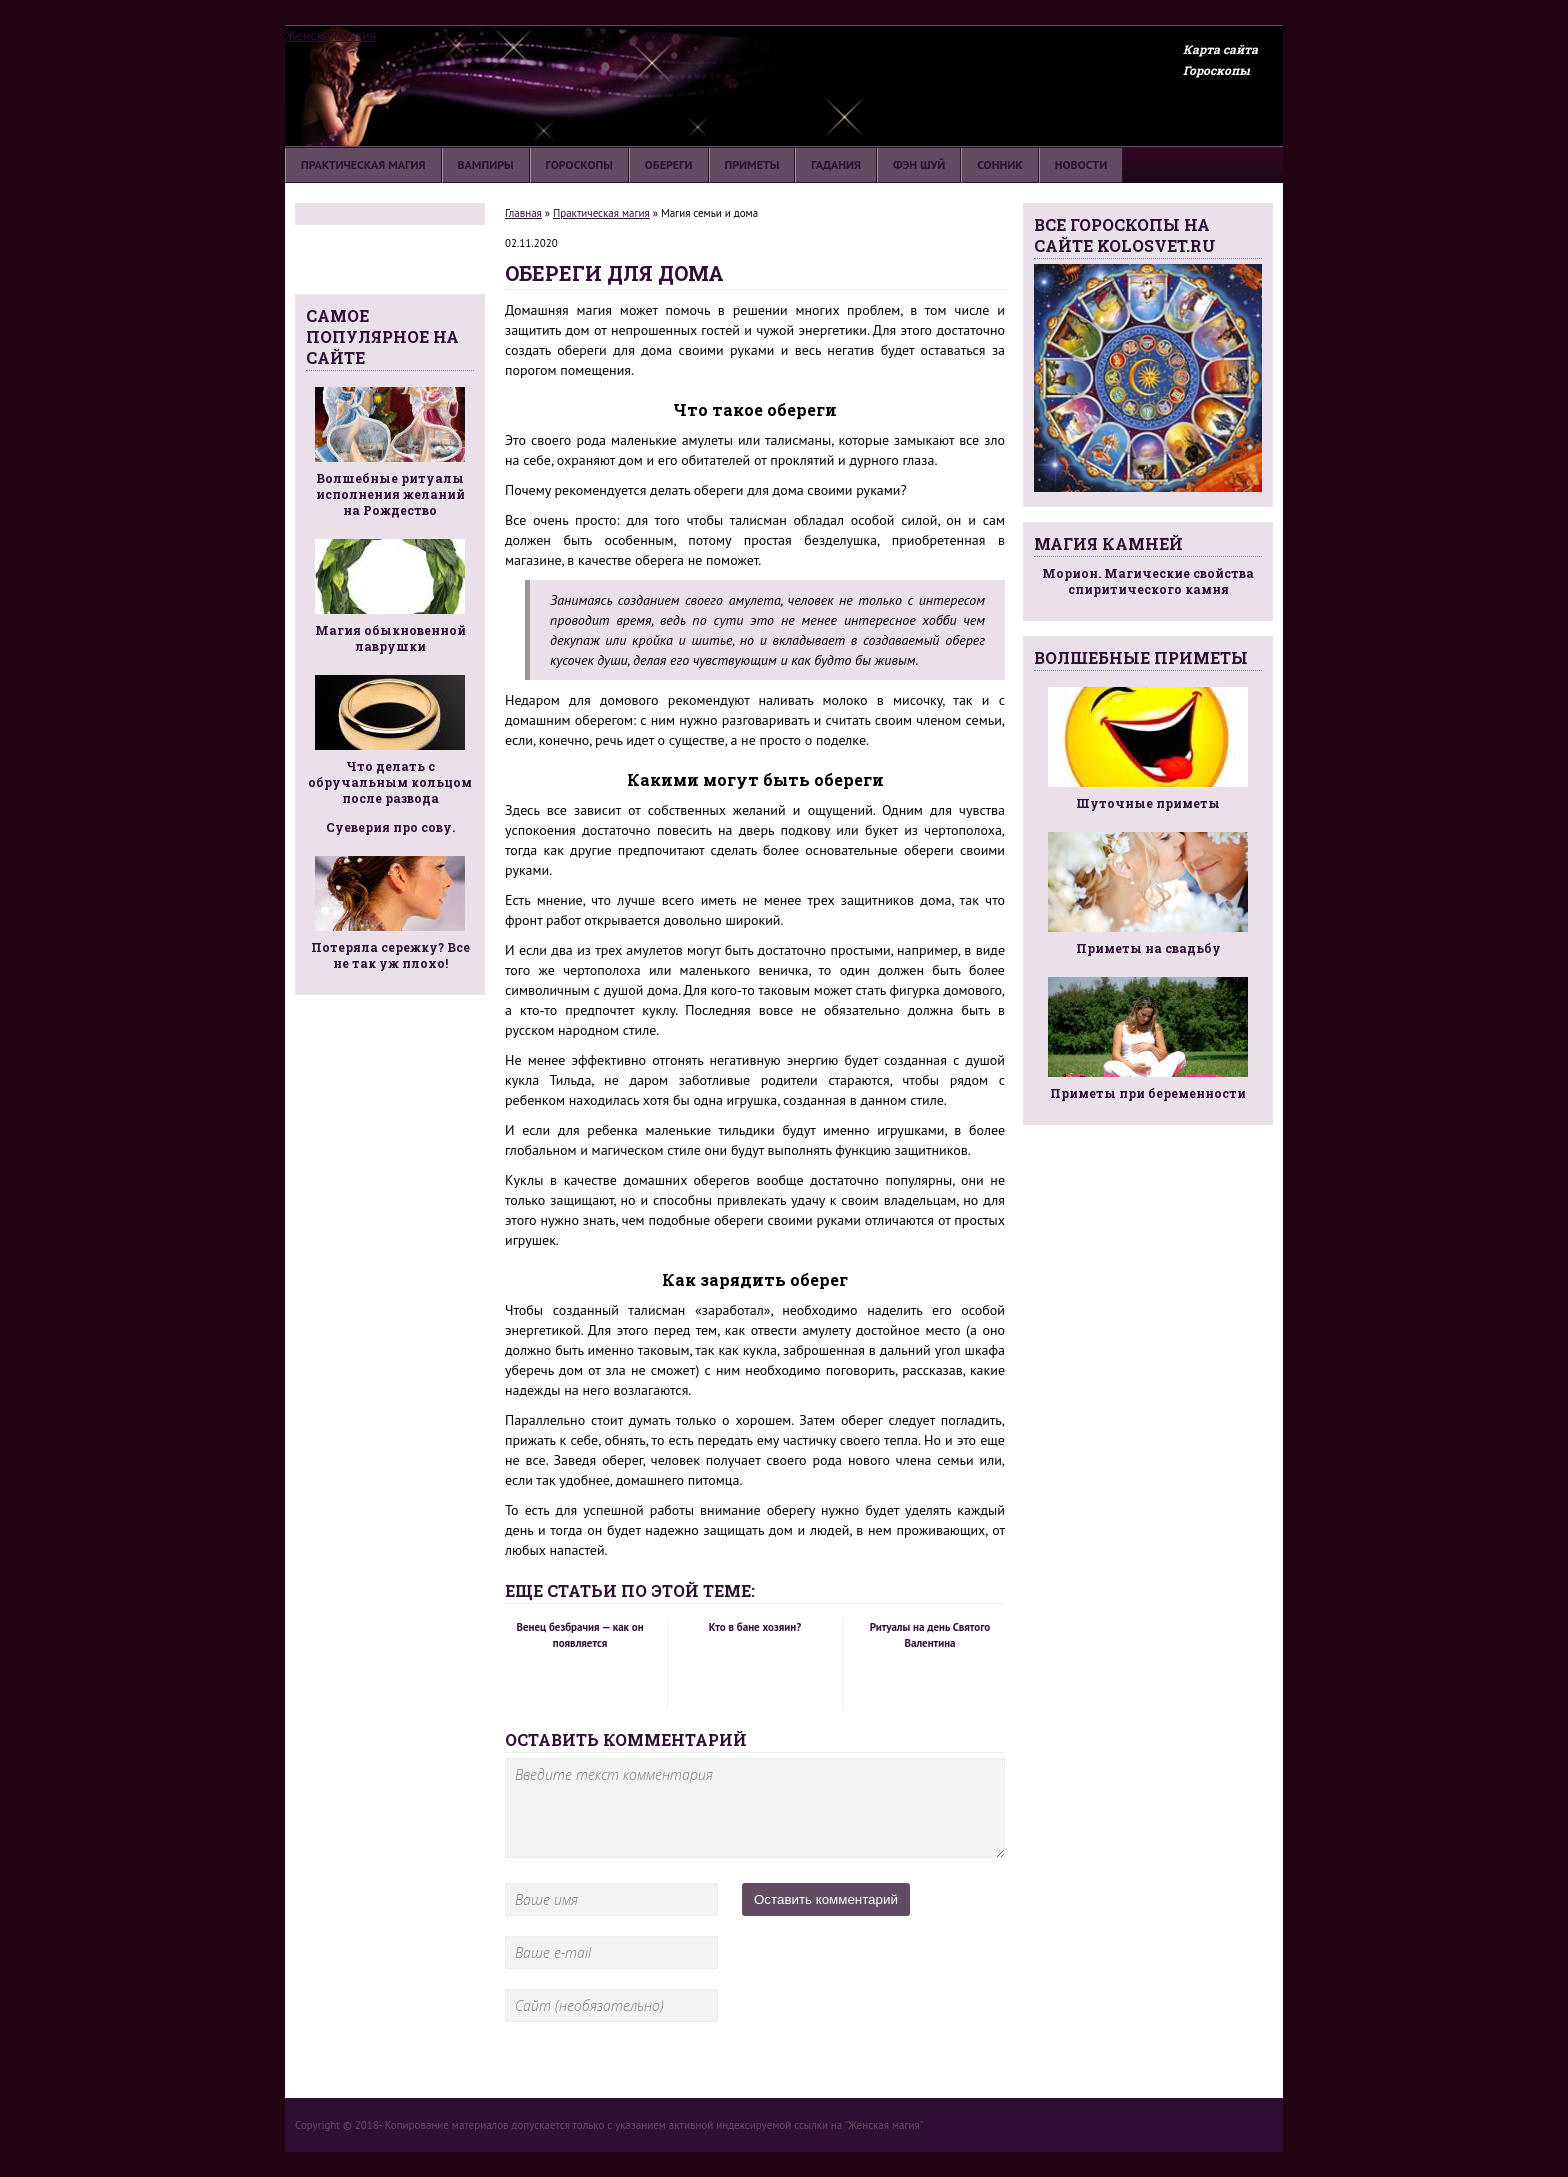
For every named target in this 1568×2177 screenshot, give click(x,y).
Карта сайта (1220, 49)
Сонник (999, 164)
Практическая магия (363, 164)
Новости (1081, 164)
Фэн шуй (919, 164)
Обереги (669, 164)
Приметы (752, 164)
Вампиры (486, 164)
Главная (523, 213)
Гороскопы (1216, 70)
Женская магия (330, 35)
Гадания (836, 164)
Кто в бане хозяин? (755, 1627)
